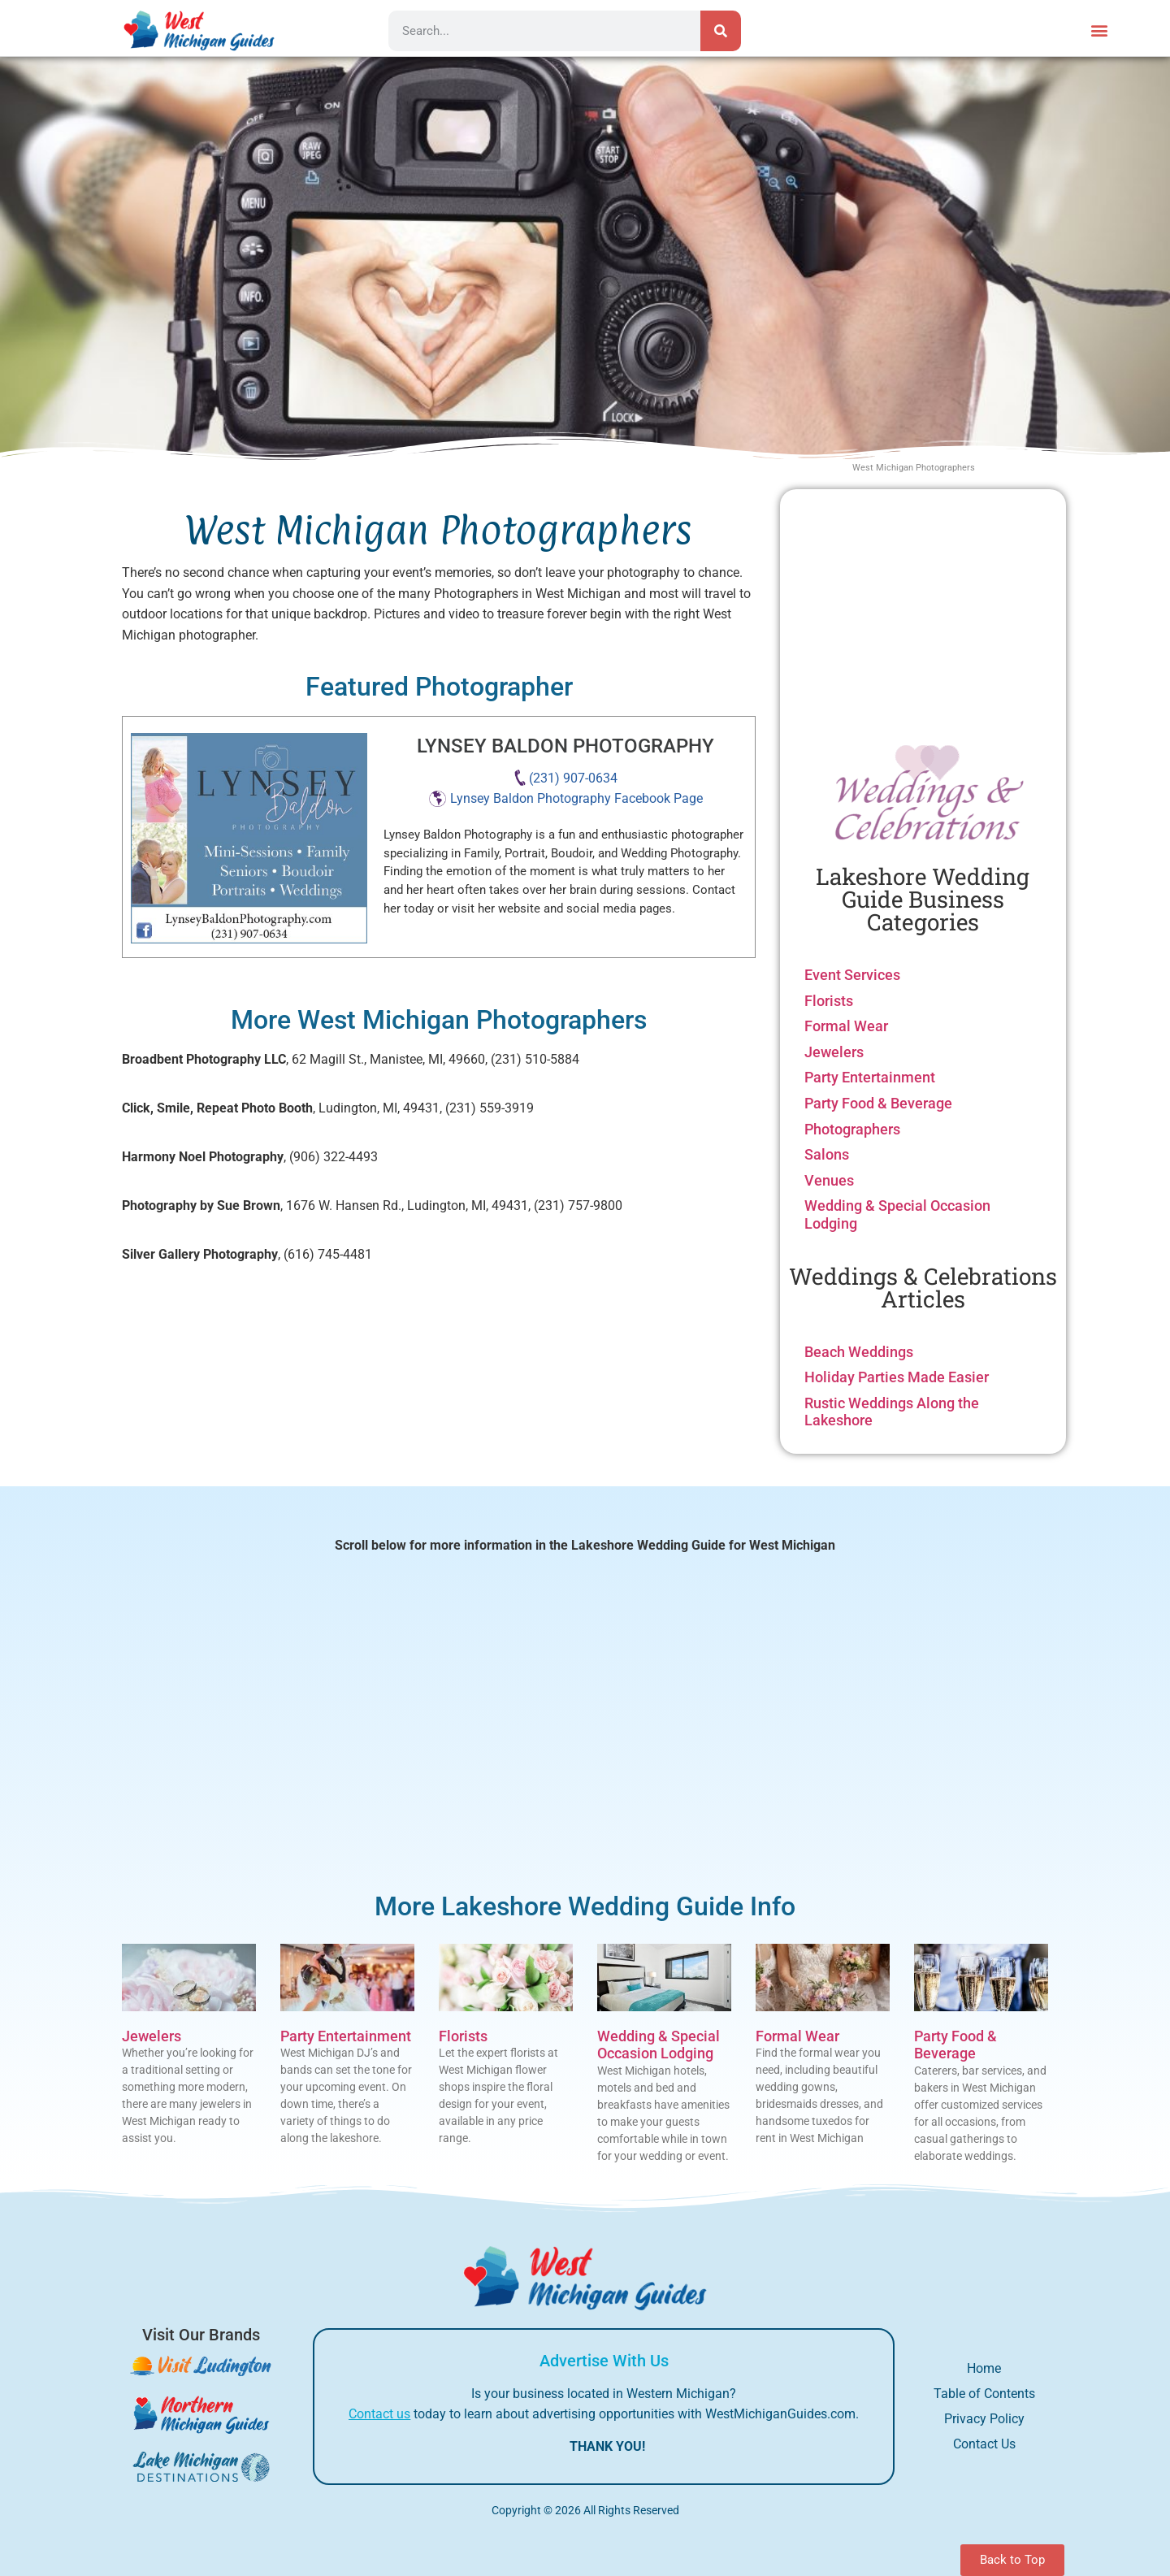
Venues (829, 1180)
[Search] (720, 31)
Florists (828, 1000)
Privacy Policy (984, 2418)
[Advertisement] (923, 611)
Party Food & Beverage (878, 1103)
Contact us (379, 2414)
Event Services (852, 974)
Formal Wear (846, 1025)
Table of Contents (984, 2393)
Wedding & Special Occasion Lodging (658, 2044)
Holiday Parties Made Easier (896, 1377)
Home (984, 2368)
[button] (1099, 29)
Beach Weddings (858, 1351)
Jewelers (834, 1051)
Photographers (852, 1129)
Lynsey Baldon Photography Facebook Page (576, 798)
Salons (826, 1154)
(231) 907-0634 (573, 778)
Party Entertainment (869, 1077)
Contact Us (984, 2444)
